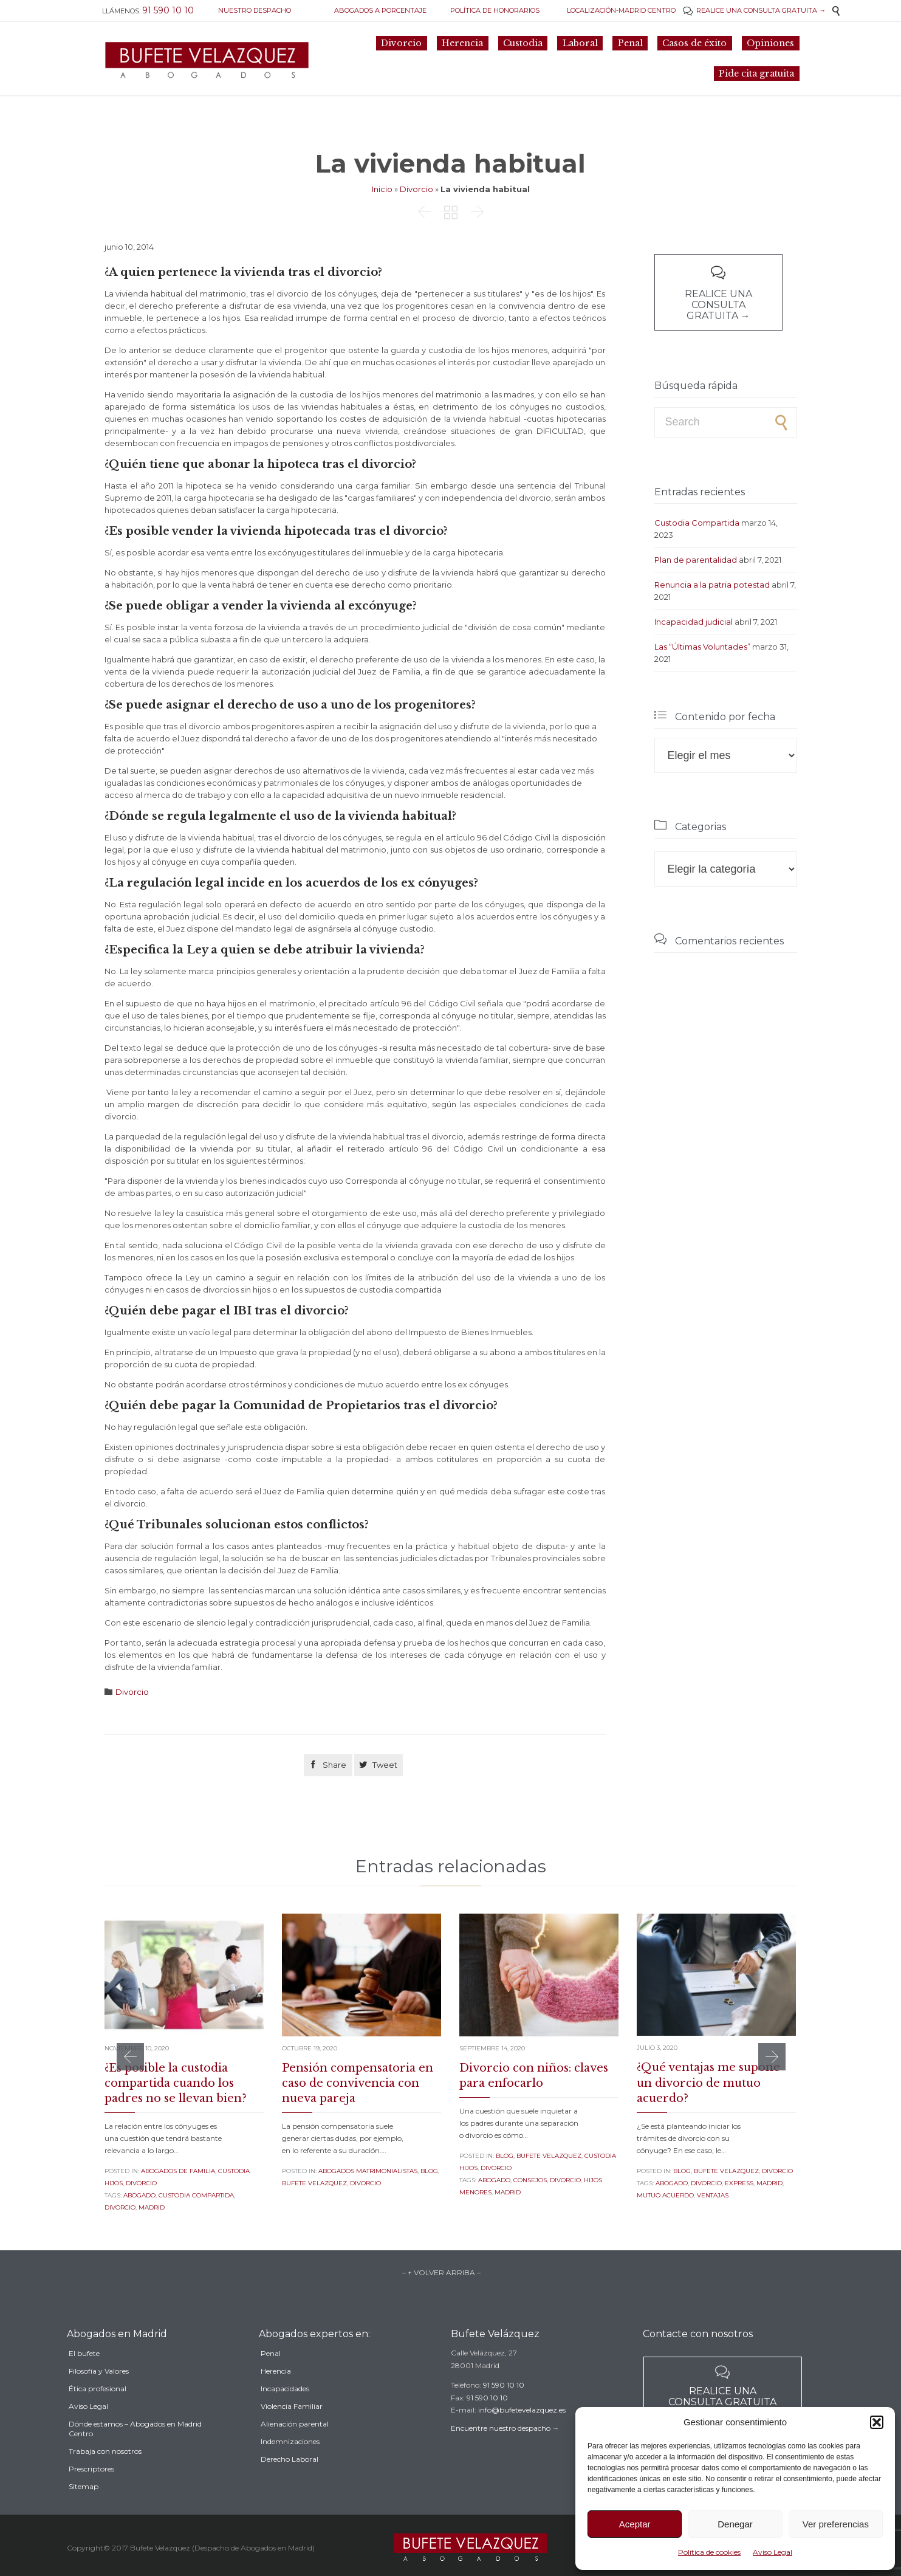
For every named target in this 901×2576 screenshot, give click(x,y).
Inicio (382, 189)
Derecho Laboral (289, 2482)
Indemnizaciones (290, 2465)
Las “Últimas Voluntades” (702, 646)
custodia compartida (196, 2195)
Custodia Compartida (696, 522)
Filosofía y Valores (99, 2398)
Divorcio (416, 189)
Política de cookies (709, 2552)
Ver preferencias (836, 2524)
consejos (530, 2180)
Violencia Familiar (292, 2429)
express (739, 2183)
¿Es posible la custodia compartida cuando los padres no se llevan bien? (175, 2083)
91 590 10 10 (503, 2403)
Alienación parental (295, 2447)
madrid (152, 2207)
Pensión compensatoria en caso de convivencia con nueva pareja (357, 2083)
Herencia (276, 2394)
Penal (271, 2377)
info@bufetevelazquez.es (522, 2428)
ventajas (712, 2195)
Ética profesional (97, 2416)
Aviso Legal (772, 2552)
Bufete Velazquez (314, 2183)
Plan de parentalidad (695, 560)
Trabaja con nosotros (105, 2479)
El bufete (84, 2381)
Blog (429, 2171)
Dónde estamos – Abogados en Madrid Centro (135, 2456)
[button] (877, 2422)
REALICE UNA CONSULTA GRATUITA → (754, 10)
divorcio (119, 2207)
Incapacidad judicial (693, 622)
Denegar (735, 2524)
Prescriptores (91, 2496)
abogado (139, 2195)
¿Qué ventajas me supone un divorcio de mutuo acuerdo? (708, 2082)
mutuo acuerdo (665, 2195)
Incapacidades (285, 2412)
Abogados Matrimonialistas (367, 2171)
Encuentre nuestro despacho (500, 2446)
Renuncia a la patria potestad (712, 584)
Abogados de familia (178, 2171)
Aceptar (635, 2524)
